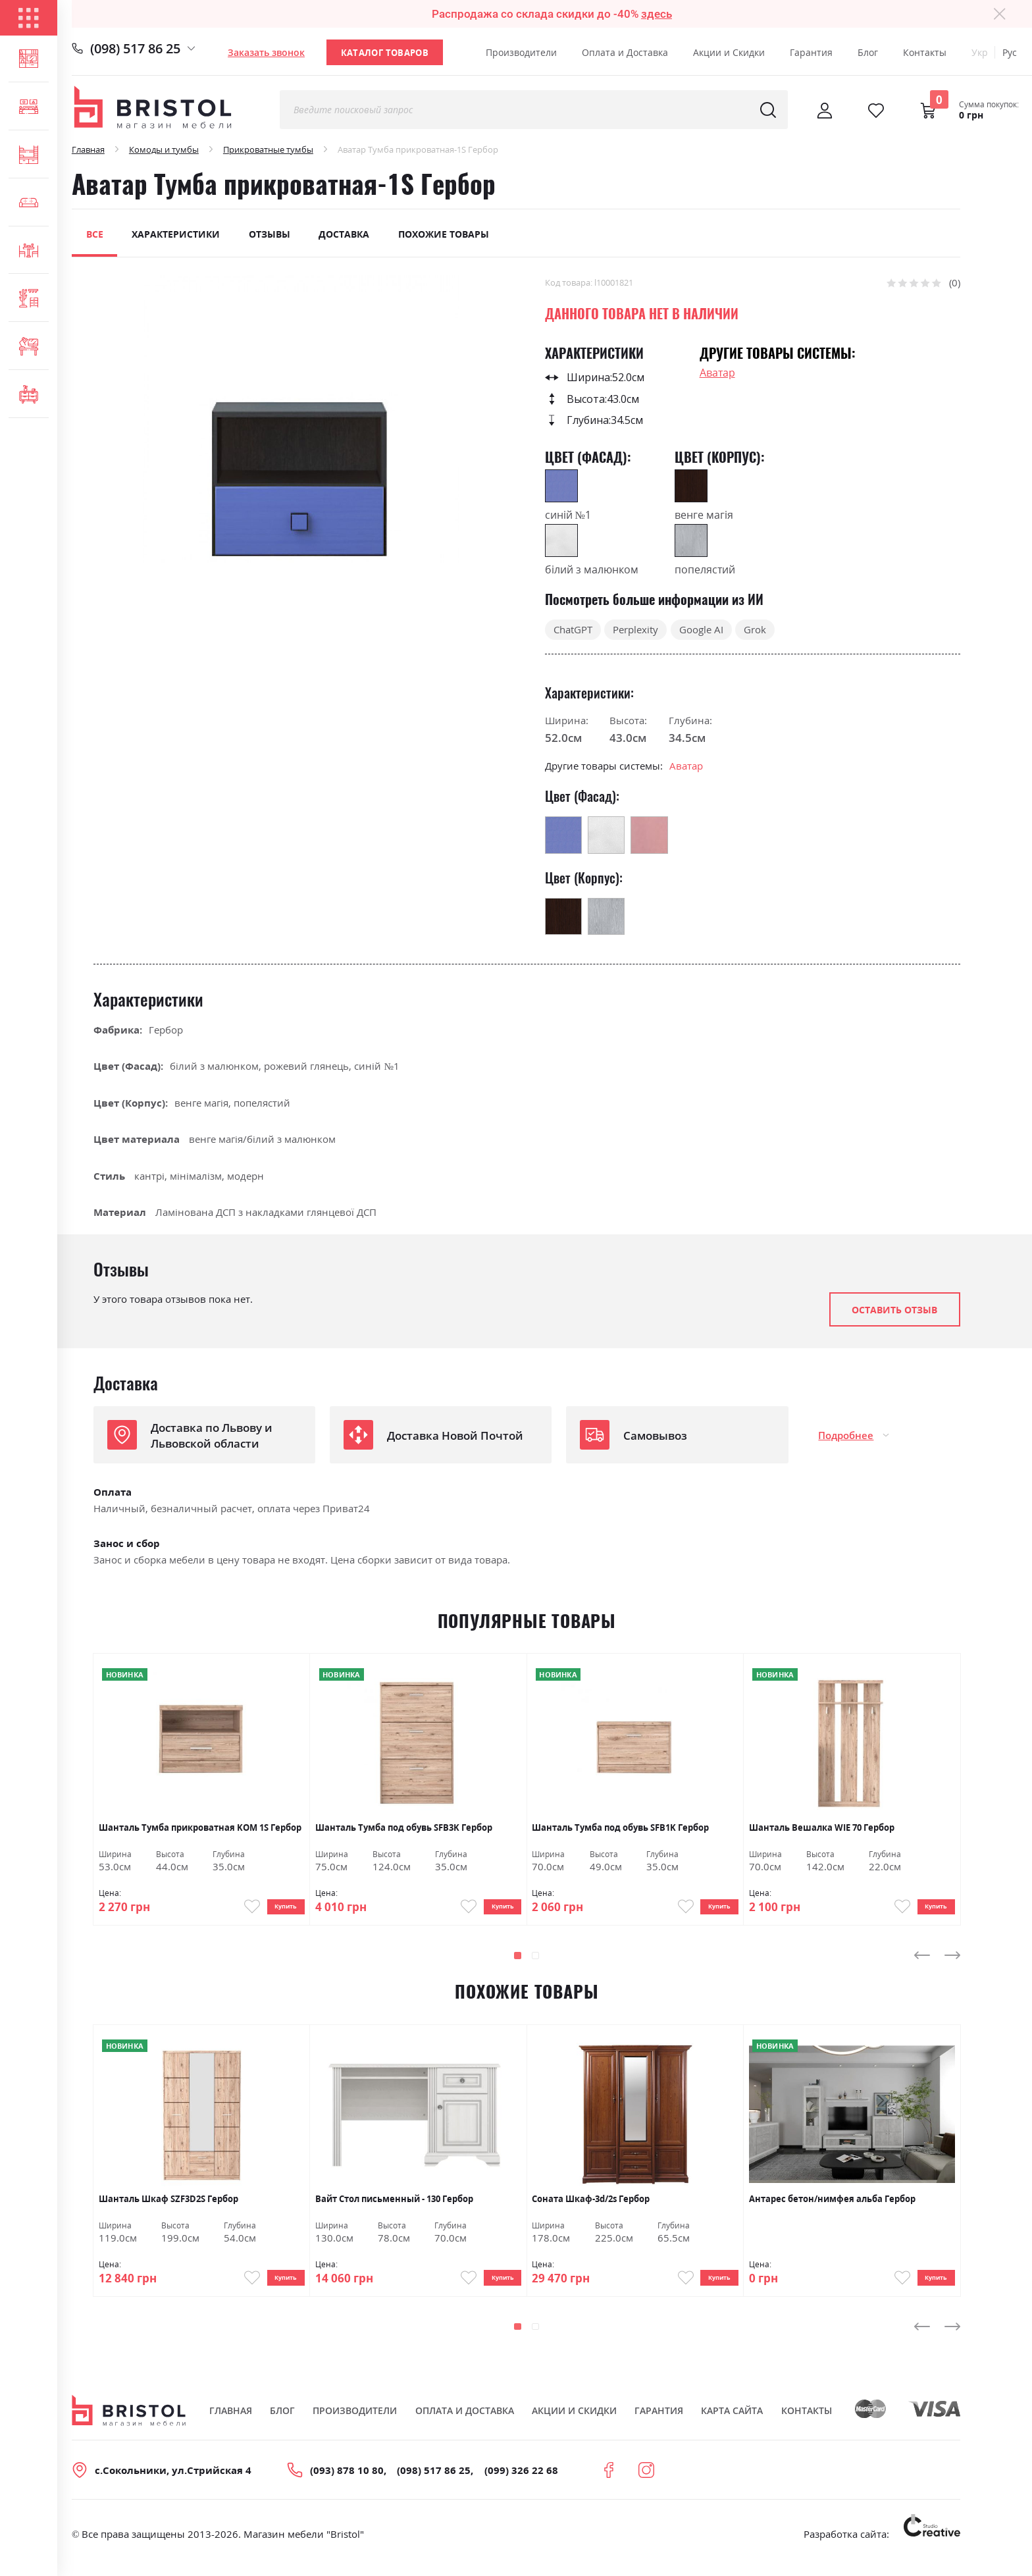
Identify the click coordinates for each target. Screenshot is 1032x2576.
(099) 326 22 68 (521, 2483)
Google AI (701, 629)
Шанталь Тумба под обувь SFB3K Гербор (403, 1828)
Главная (88, 149)
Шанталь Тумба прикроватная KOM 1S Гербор (200, 1828)
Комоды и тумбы (164, 149)
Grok (755, 629)
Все (94, 234)
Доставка (344, 234)
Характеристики (176, 234)
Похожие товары (443, 234)
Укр (979, 52)
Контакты (924, 52)
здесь (656, 13)
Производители (521, 52)
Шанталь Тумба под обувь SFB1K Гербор (620, 1828)
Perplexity (635, 629)
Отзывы (269, 234)
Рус (1009, 52)
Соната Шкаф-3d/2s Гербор (591, 2206)
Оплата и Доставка (625, 52)
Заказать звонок (266, 52)
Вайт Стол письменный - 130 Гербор (394, 2206)
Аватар (717, 372)
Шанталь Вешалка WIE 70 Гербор (821, 1828)
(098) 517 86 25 (135, 48)
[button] (517, 1962)
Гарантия (811, 52)
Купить (277, 1910)
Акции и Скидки (729, 52)
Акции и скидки (574, 2425)
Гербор (166, 1029)
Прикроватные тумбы (268, 149)
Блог (868, 52)
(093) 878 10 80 (347, 2483)
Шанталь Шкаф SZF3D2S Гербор (168, 2206)
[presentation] (922, 1962)
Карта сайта (732, 2425)
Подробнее (845, 1435)
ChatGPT (573, 629)
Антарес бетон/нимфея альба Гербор (832, 2206)
